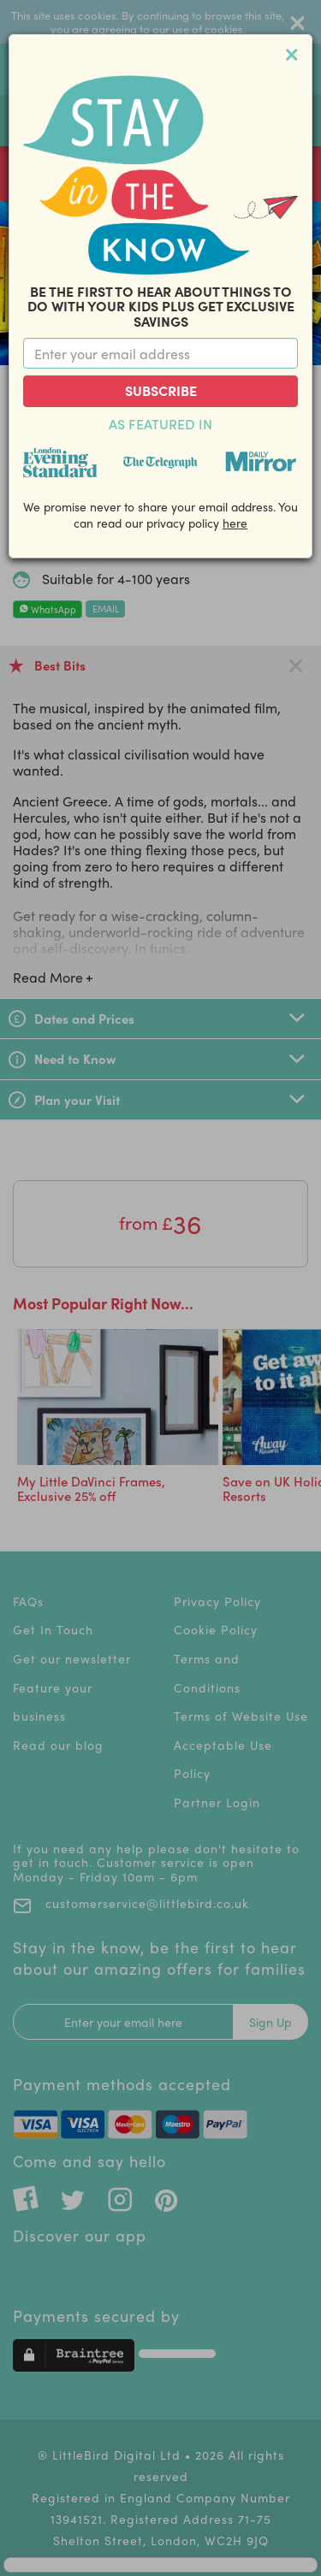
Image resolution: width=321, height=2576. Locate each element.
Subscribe (161, 390)
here (235, 522)
